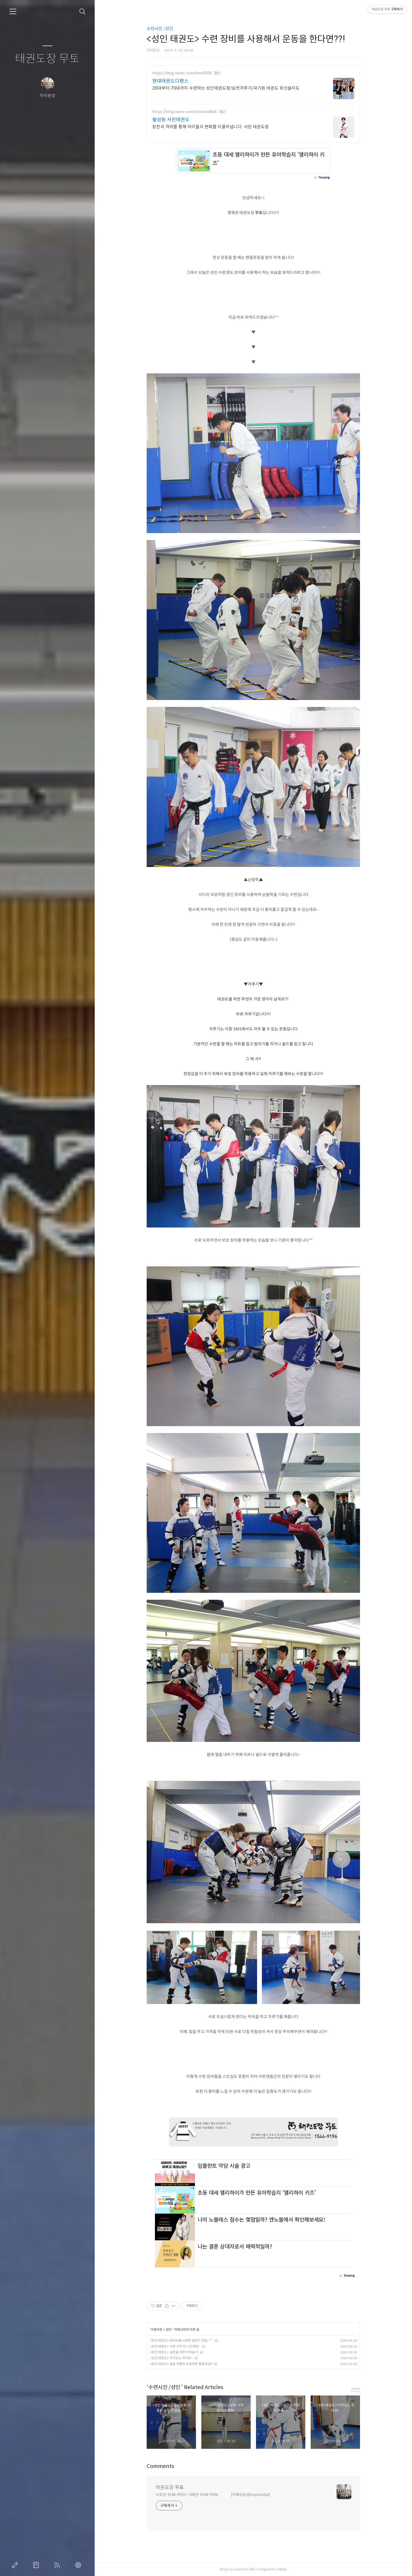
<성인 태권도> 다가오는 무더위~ (171, 2358)
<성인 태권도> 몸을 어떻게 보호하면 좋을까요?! (181, 2364)
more (355, 2388)
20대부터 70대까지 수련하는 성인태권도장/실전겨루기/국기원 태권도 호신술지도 (225, 88)
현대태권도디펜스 (170, 81)
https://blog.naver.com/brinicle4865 (184, 112)
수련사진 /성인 (160, 28)
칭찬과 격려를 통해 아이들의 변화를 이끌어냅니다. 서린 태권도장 (210, 127)
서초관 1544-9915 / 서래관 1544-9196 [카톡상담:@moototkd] (213, 2494)
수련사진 (157, 2329)
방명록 (37, 2565)
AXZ (252, 2569)
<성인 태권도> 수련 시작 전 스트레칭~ (175, 2346)
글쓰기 (16, 2565)
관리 (79, 2565)
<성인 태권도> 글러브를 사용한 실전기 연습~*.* (181, 2340)
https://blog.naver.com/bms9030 (181, 73)
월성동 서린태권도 (171, 120)
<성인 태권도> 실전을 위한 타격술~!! (174, 2352)
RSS (58, 2565)
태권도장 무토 (47, 58)
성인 (169, 2329)
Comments (160, 2466)
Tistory (282, 2569)
